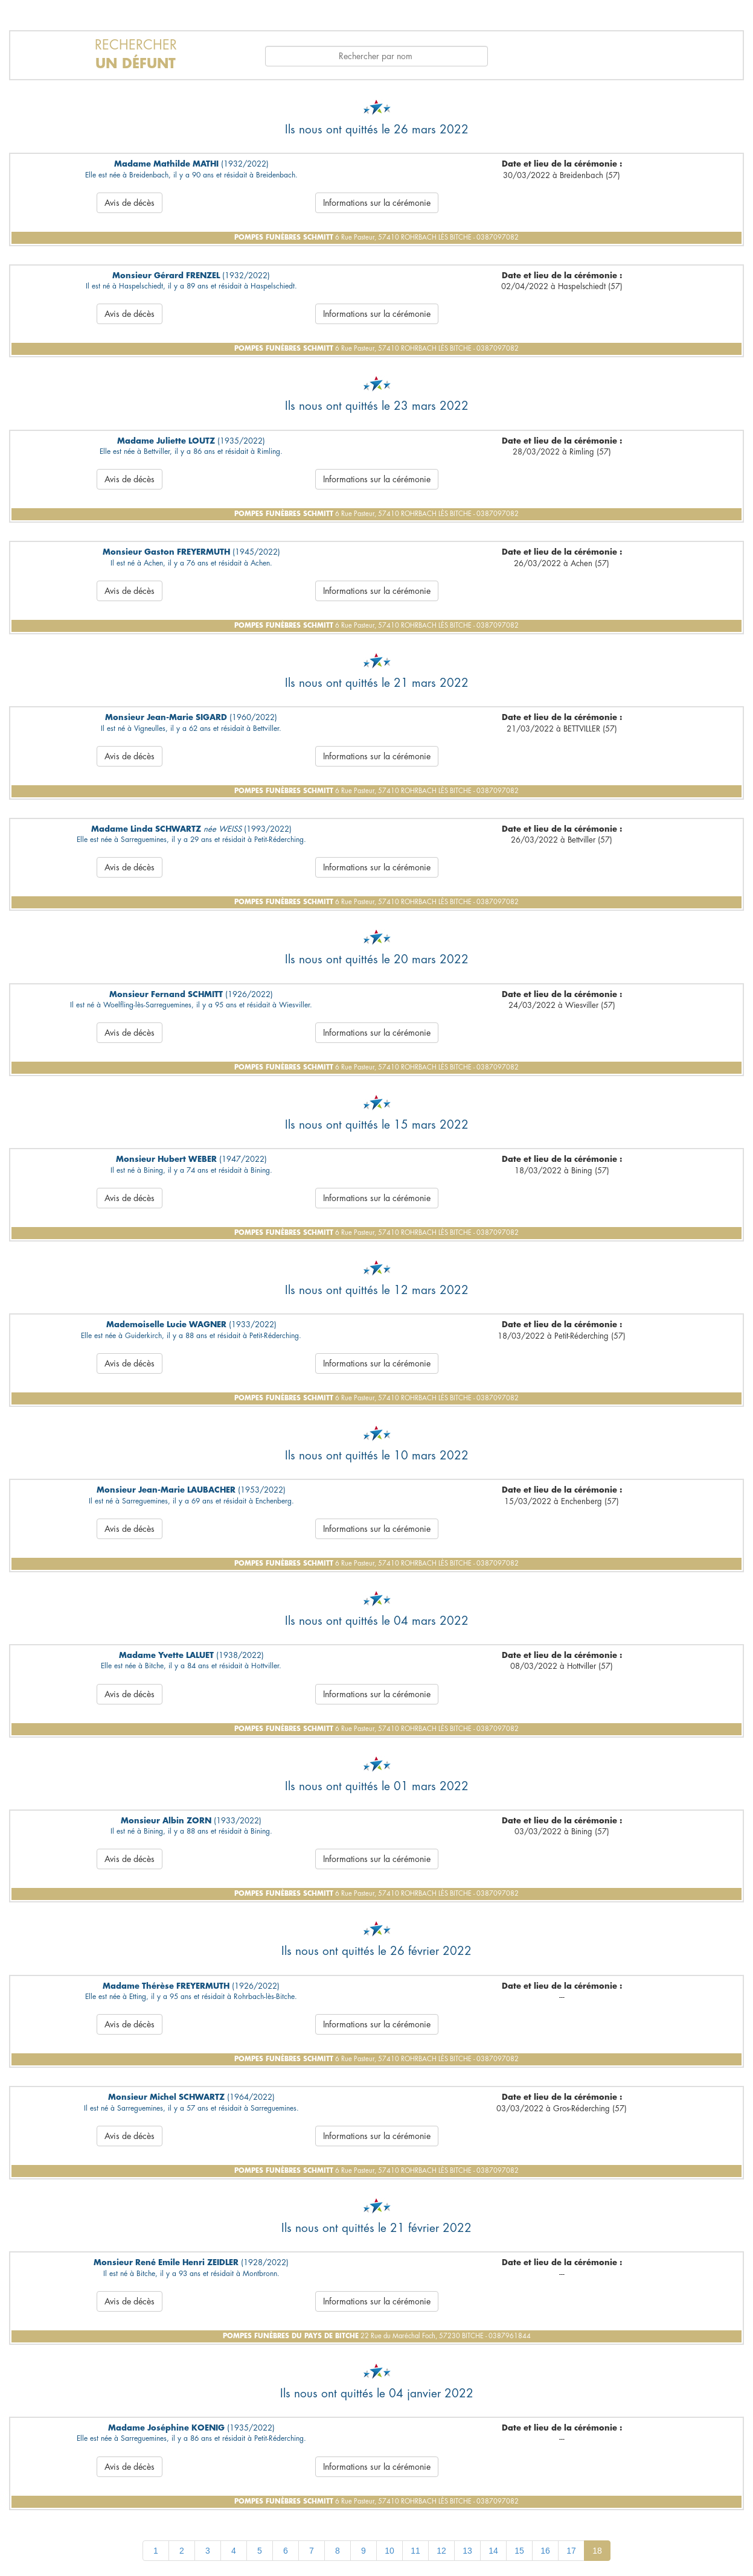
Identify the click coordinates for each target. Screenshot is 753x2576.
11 (415, 2550)
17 (571, 2550)
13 (467, 2550)
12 (441, 2550)
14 (493, 2550)
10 (389, 2550)
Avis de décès (129, 203)
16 (545, 2550)
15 (519, 2550)
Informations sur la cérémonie (377, 203)
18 (597, 2550)
